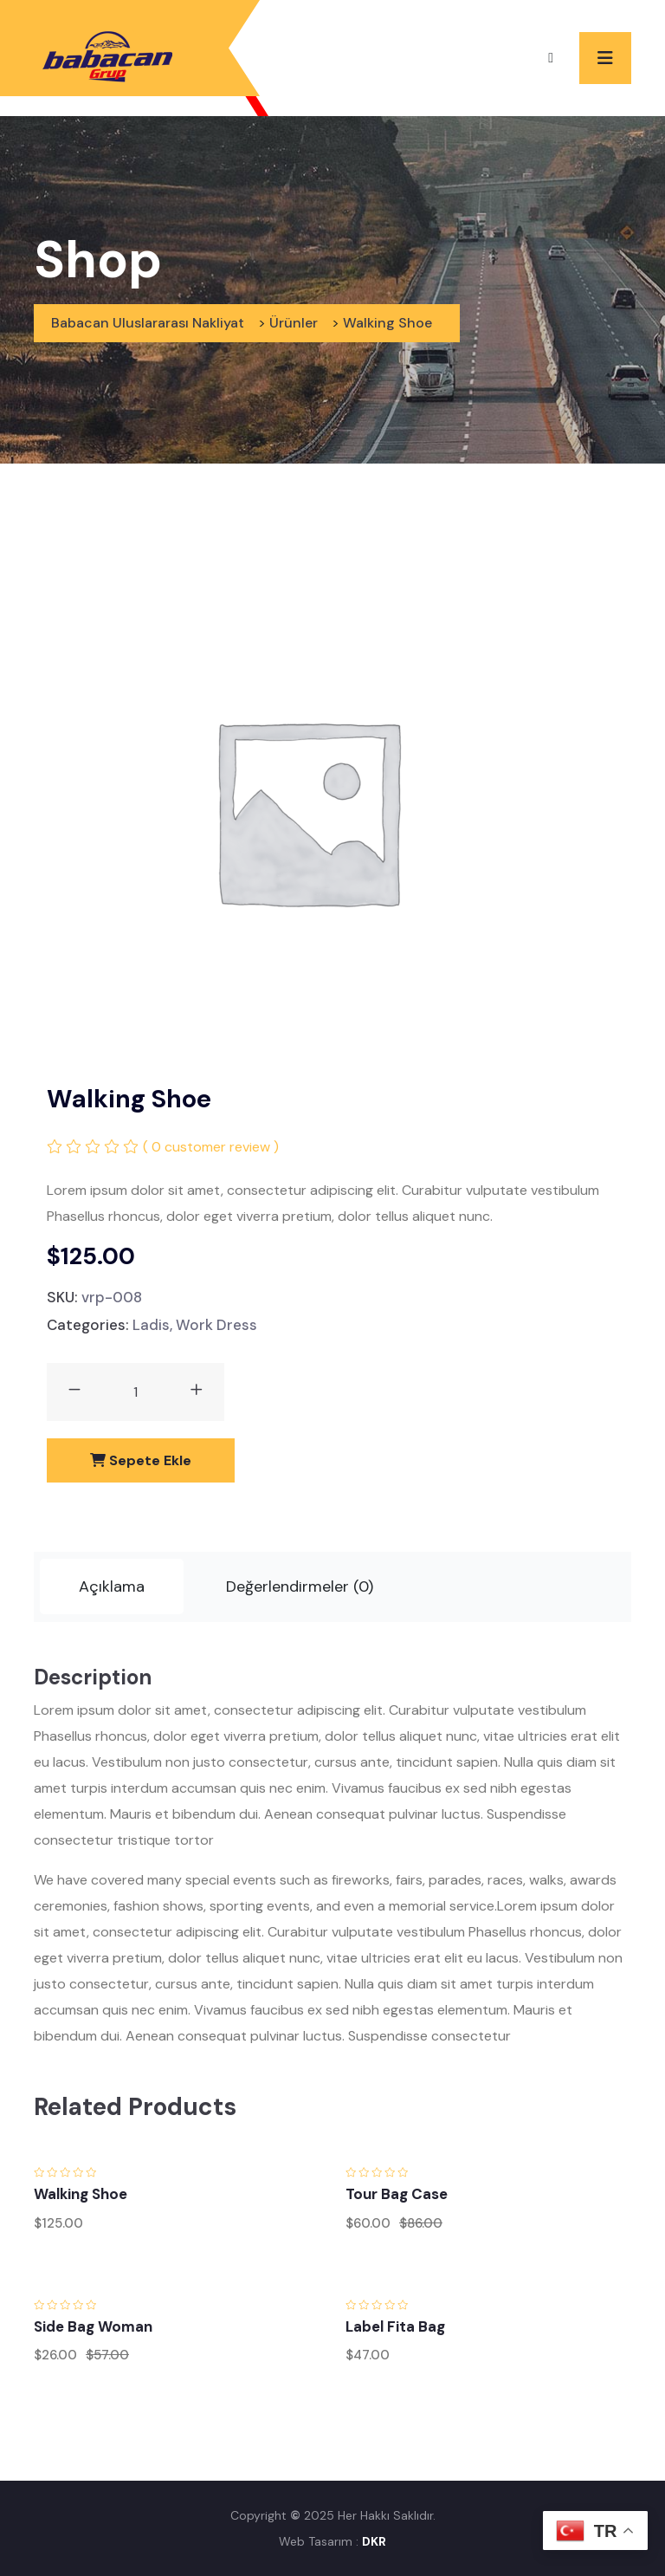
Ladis (151, 1324)
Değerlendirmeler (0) (299, 1586)
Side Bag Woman (93, 2326)
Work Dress (216, 1324)
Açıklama (112, 1586)
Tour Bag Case (396, 2193)
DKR (374, 2541)
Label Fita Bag (395, 2326)
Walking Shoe (80, 2193)
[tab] (112, 1587)
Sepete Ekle (140, 1460)
